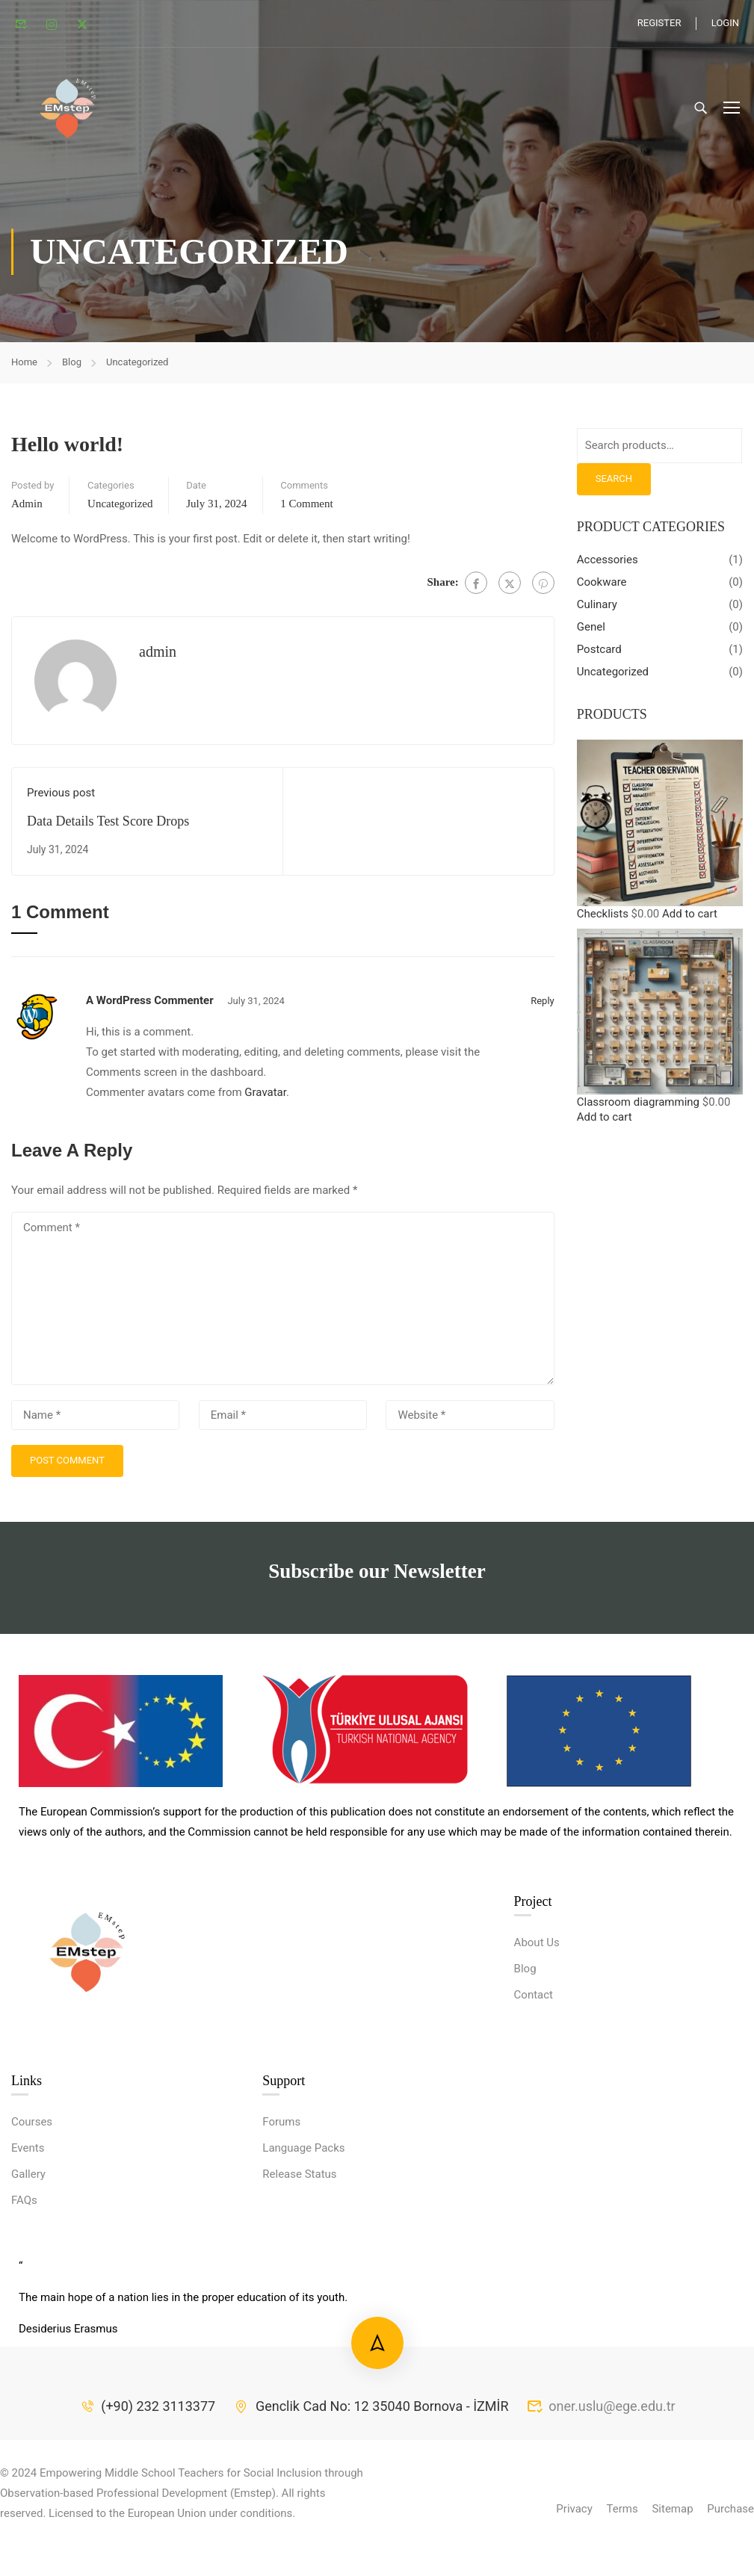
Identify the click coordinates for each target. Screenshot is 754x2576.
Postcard (599, 655)
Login (725, 22)
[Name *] (95, 1421)
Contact (533, 2113)
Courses (31, 2240)
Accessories (607, 565)
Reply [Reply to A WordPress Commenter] (542, 1006)
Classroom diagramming (638, 1108)
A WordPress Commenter (150, 1006)
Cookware (602, 588)
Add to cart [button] (689, 919)
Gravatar (265, 1098)
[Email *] (283, 1421)
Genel (591, 633)
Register (659, 22)
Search (614, 484)
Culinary (597, 610)
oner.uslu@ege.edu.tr (600, 2524)
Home (24, 368)
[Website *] (470, 1421)
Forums (281, 2240)
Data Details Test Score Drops (108, 827)
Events (27, 2266)
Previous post (61, 798)
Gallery (28, 2292)
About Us (537, 2060)
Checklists (602, 919)
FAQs (24, 2318)
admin (27, 509)
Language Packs (303, 2266)
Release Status (299, 2292)
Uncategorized (137, 368)
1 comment (306, 509)
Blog (71, 368)
